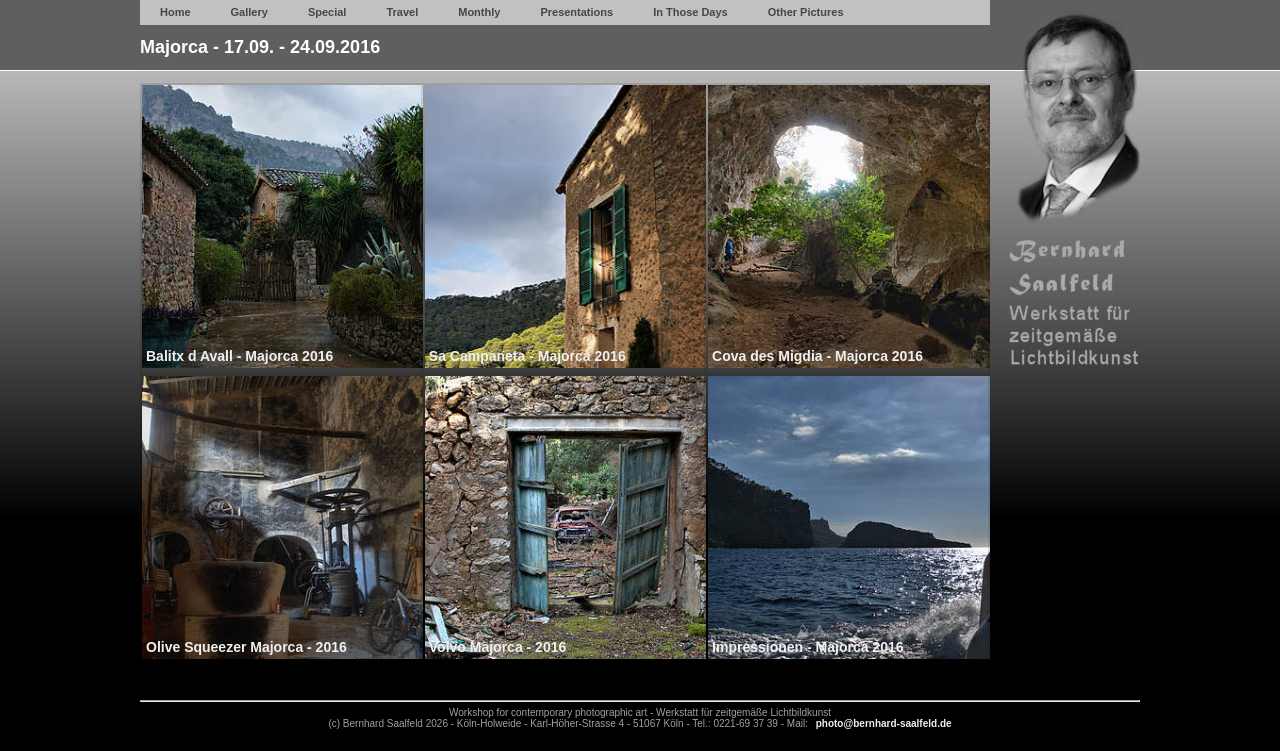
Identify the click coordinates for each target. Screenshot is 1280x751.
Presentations (576, 12)
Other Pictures (806, 12)
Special (327, 12)
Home (175, 12)
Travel (402, 12)
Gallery (249, 12)
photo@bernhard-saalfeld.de (884, 723)
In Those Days (690, 12)
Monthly (479, 12)
